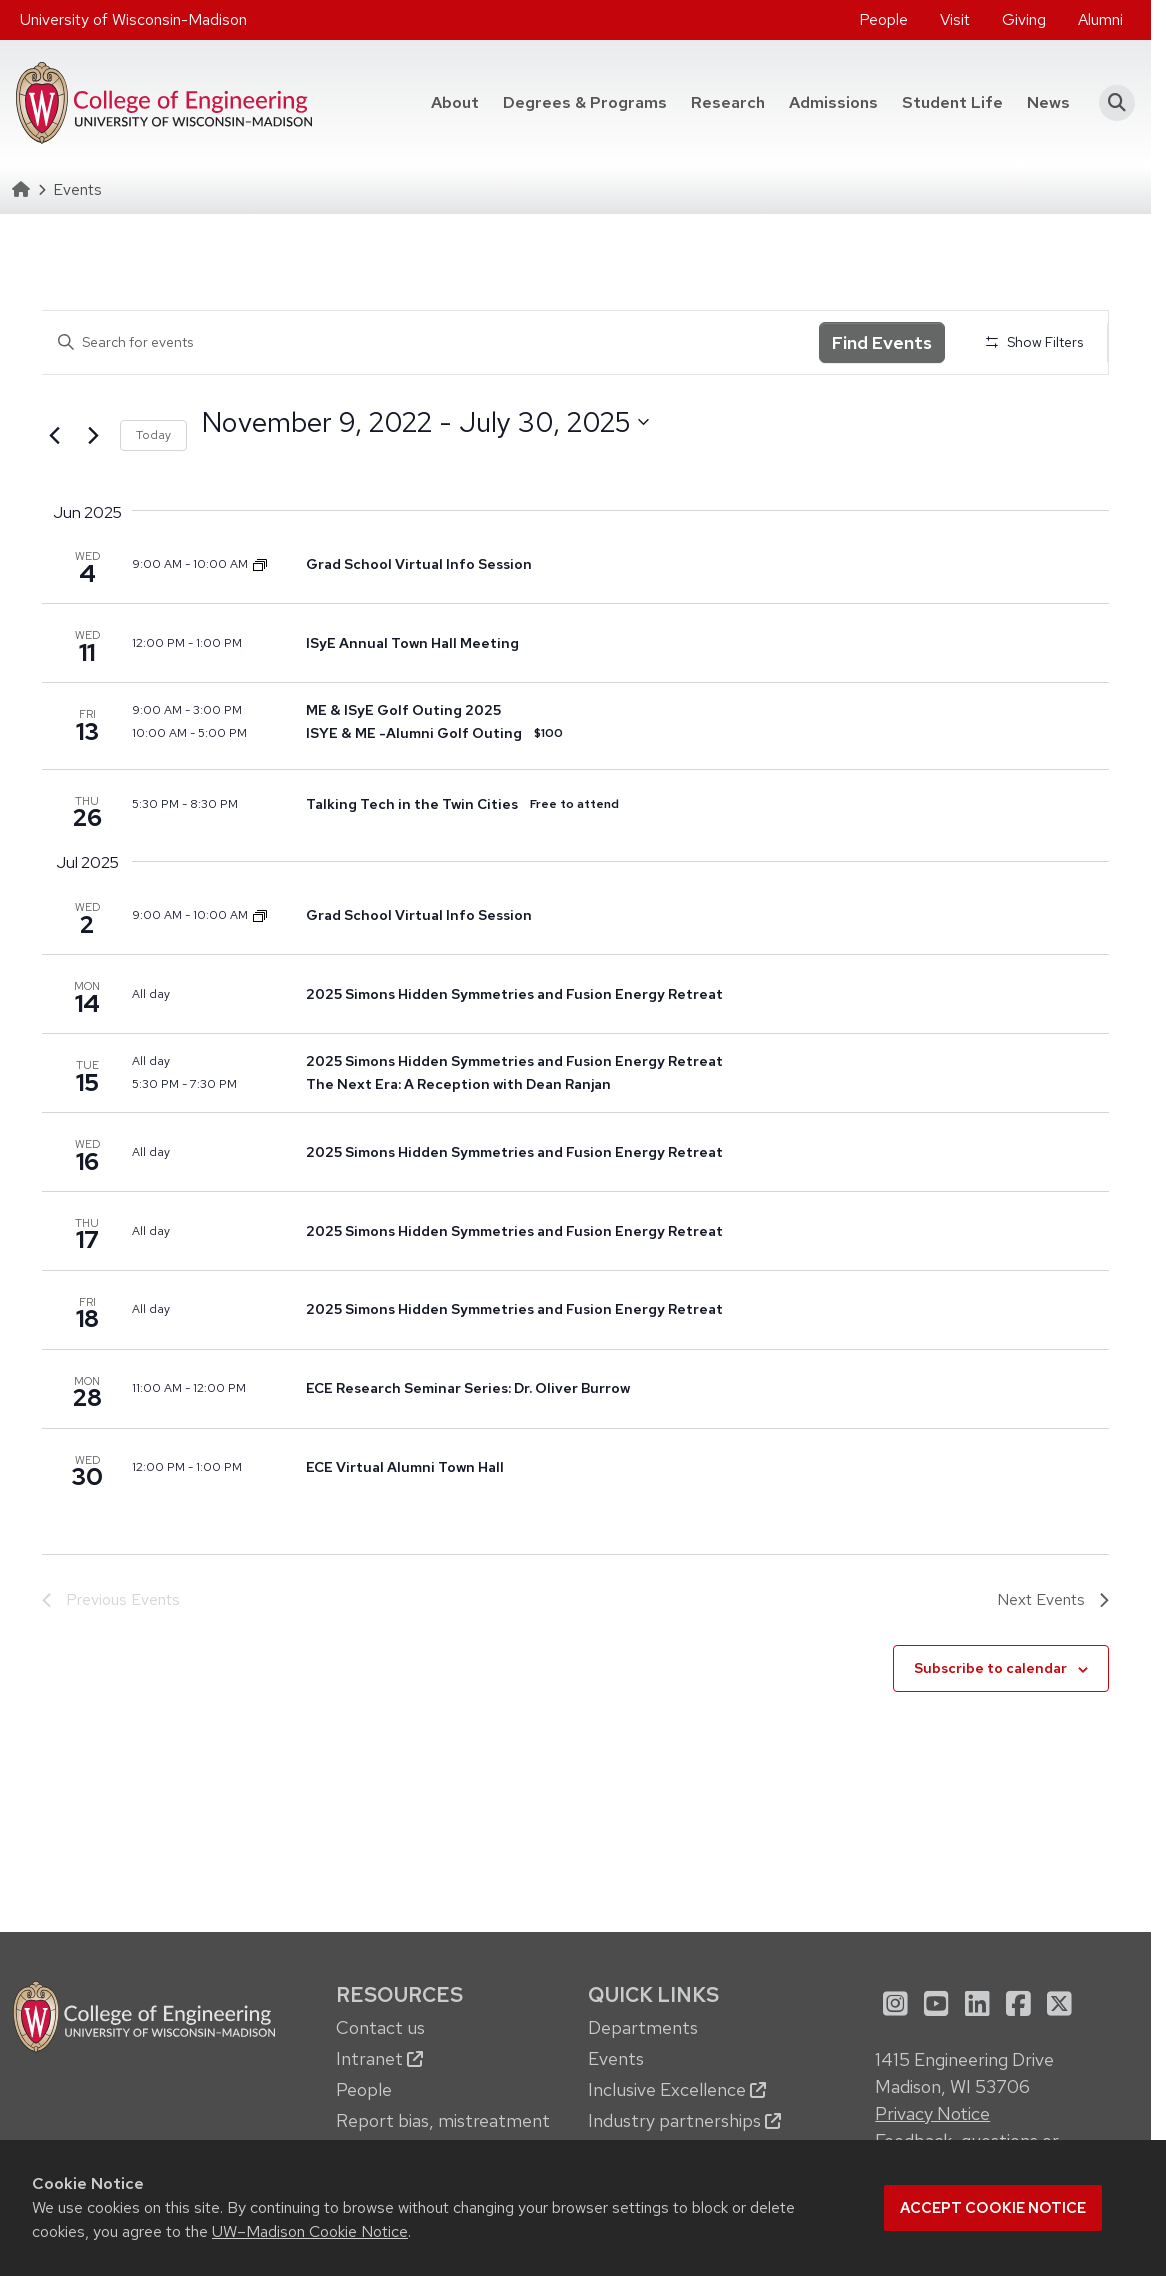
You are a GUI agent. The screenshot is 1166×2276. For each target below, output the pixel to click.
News (1048, 102)
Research (728, 102)
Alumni (1100, 19)
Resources (399, 1994)
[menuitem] (883, 20)
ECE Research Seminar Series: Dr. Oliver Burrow (468, 1388)
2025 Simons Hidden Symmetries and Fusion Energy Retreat (514, 994)
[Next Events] (93, 436)
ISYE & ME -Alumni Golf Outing (414, 733)
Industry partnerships (684, 2120)
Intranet (379, 2058)
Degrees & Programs (591, 101)
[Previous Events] (54, 436)
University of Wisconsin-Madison (133, 19)
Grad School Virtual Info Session (419, 564)
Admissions (833, 102)
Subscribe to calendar (990, 1668)
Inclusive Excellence (677, 2089)
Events (616, 2058)
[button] (1110, 103)
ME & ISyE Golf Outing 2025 (403, 710)
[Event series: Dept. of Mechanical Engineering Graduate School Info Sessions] (260, 564)
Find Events (882, 342)
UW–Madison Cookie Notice (310, 2231)
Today (153, 435)
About (455, 102)
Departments (643, 2027)
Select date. (201, 458)
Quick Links (653, 1994)
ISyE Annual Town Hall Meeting (412, 643)
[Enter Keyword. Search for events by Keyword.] (430, 342)
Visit (955, 19)
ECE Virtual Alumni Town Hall (405, 1467)
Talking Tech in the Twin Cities (412, 804)
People (883, 19)
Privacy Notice (932, 2113)
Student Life (952, 102)
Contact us (380, 2027)
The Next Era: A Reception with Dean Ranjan (458, 1084)
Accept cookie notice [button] (993, 2208)
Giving (1024, 19)
